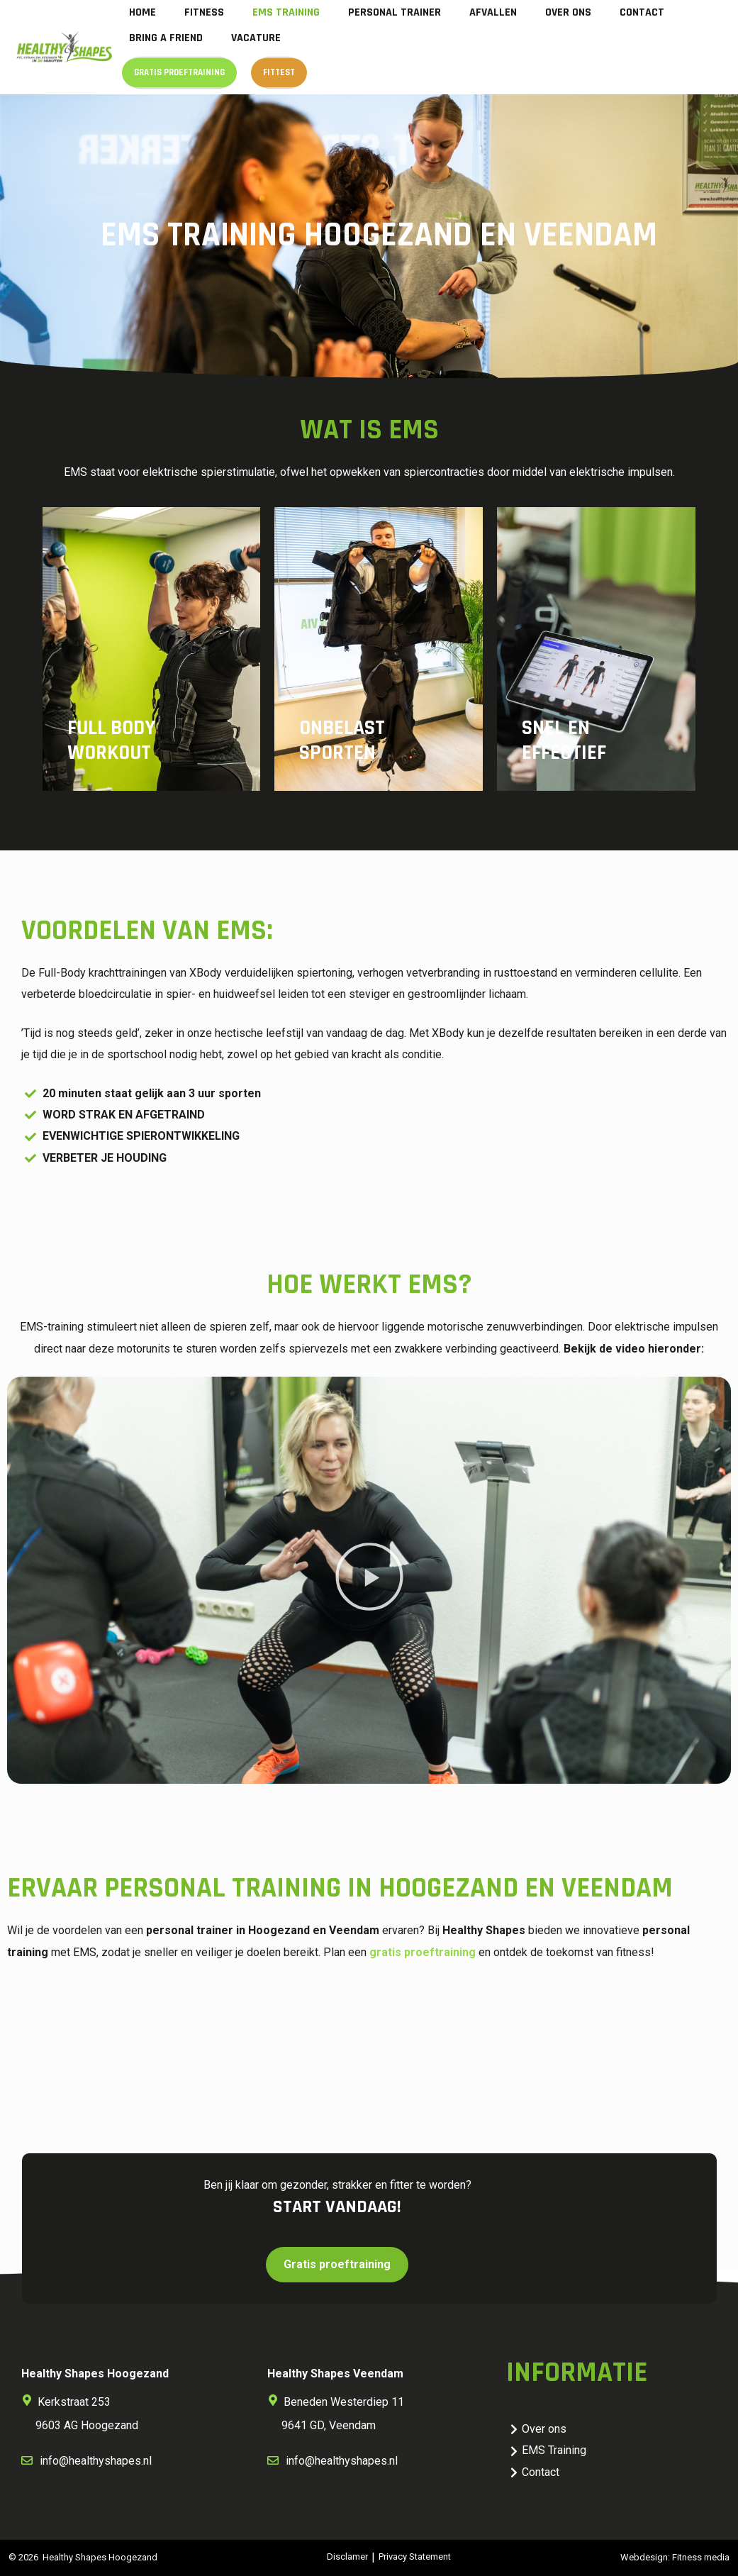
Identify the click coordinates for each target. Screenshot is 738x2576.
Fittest (279, 72)
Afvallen (493, 12)
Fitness (204, 12)
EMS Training (286, 12)
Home (142, 12)
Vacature (256, 37)
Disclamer (347, 2556)
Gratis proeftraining (179, 72)
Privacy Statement (415, 2556)
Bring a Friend (166, 37)
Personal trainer (394, 12)
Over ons (568, 12)
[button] (369, 1580)
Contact (642, 12)
